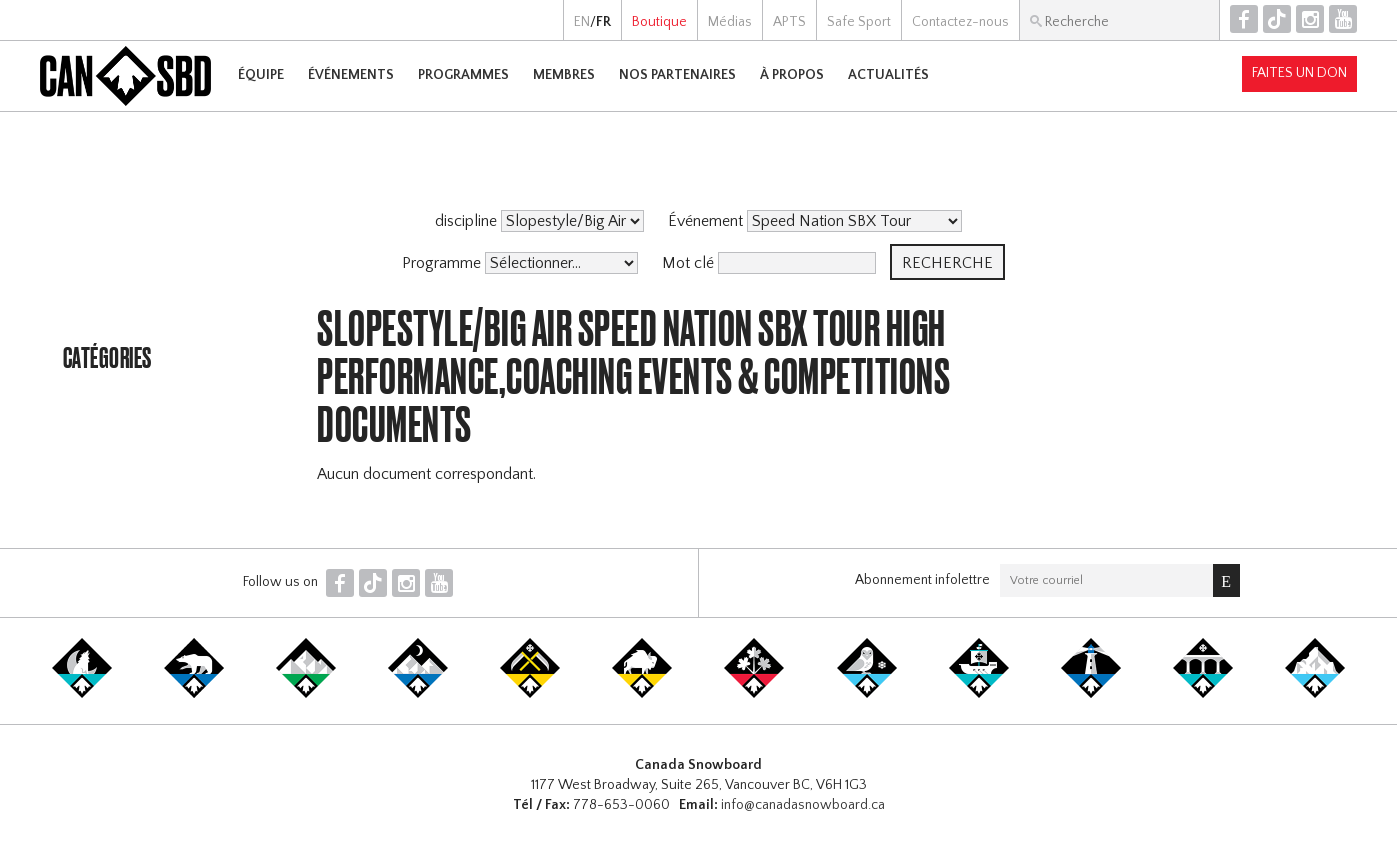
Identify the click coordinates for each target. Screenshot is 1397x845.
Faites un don (1299, 73)
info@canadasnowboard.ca (803, 805)
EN (582, 22)
